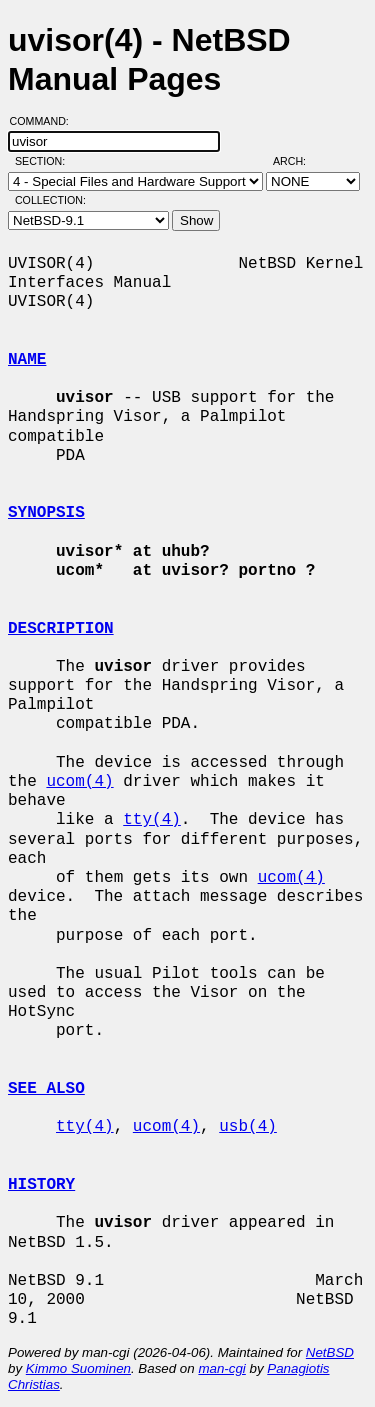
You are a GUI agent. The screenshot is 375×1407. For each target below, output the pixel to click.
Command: (45, 121)
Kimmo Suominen (78, 1368)
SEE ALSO (46, 1089)
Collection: (50, 200)
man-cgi (221, 1368)
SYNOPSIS (46, 513)
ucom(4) (79, 782)
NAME (27, 360)
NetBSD (330, 1352)
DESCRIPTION (61, 629)
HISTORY (41, 1185)
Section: (44, 161)
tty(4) (152, 820)
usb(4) (248, 1127)
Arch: (298, 161)
